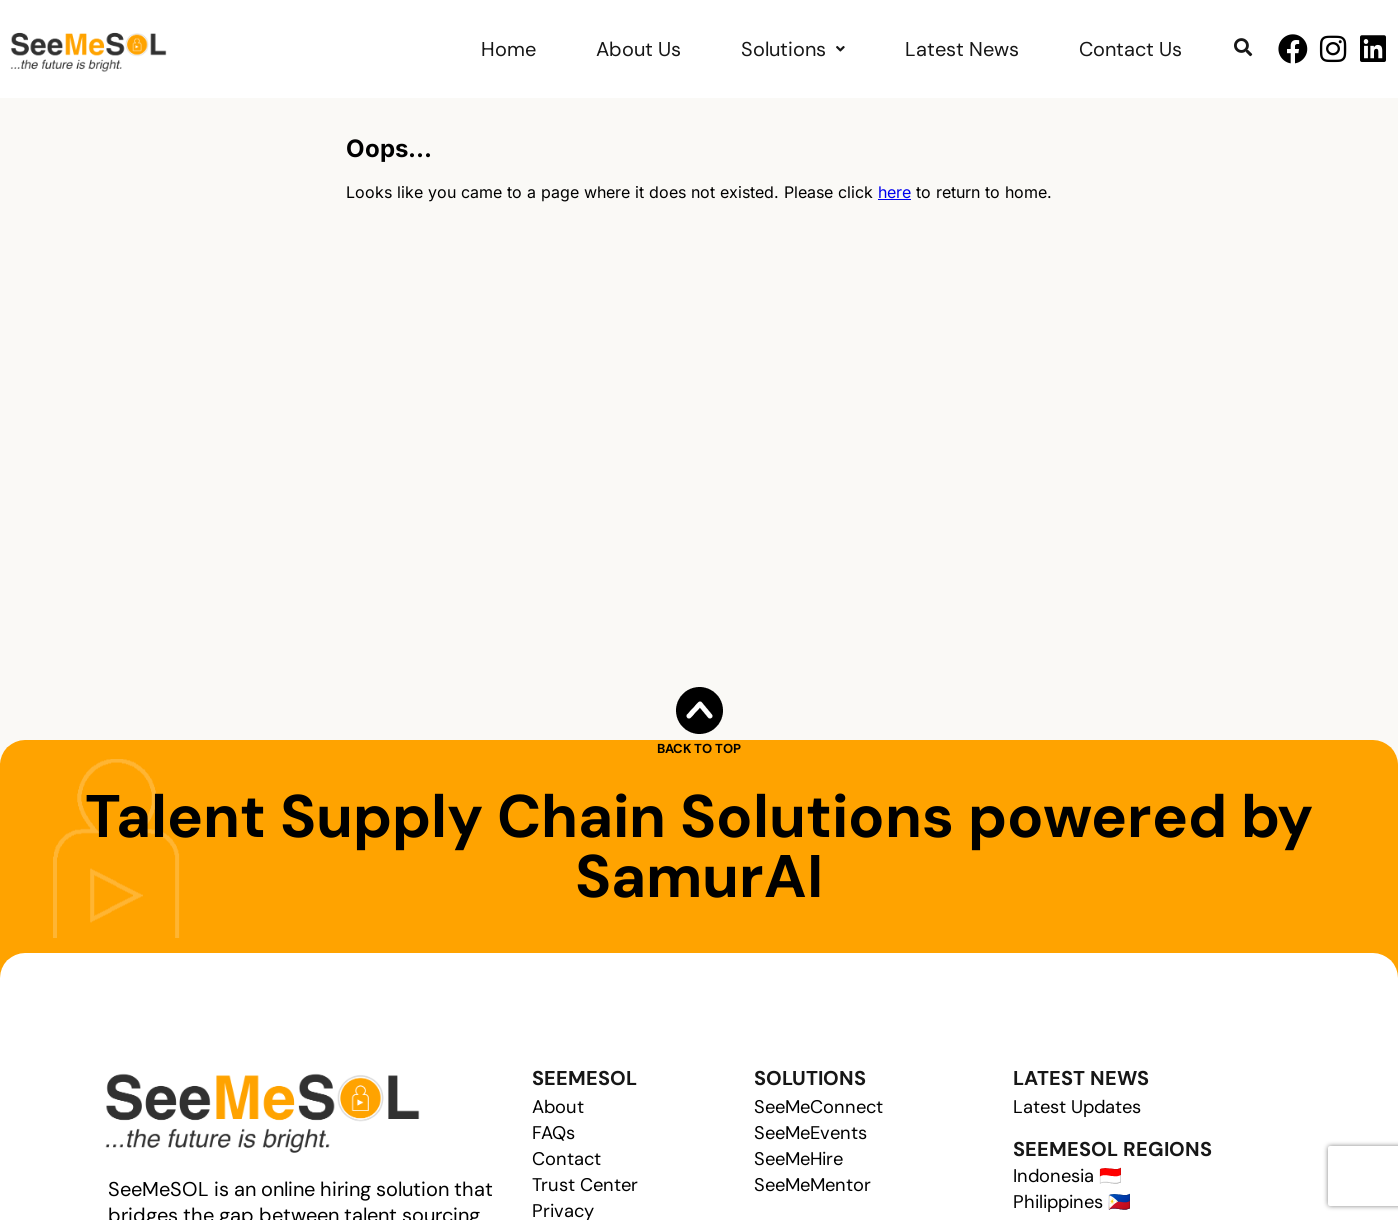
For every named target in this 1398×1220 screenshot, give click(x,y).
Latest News (962, 49)
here (894, 192)
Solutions (793, 49)
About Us (638, 49)
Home (508, 49)
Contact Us (1130, 49)
